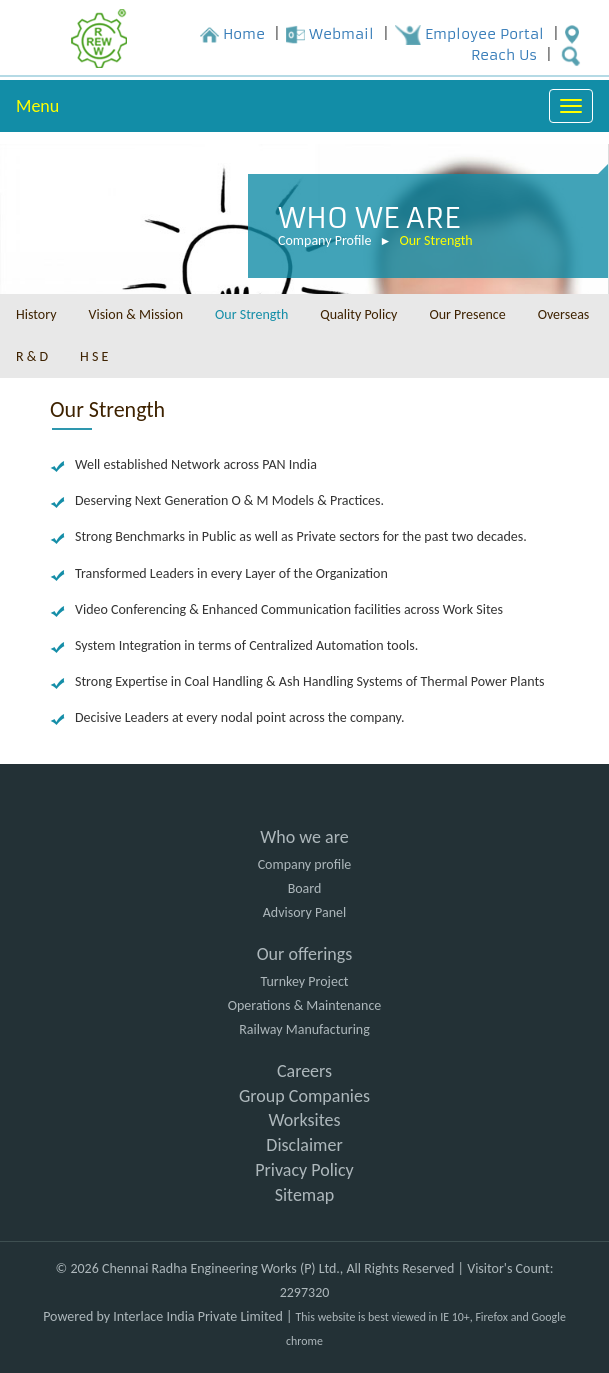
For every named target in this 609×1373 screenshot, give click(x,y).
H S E (94, 356)
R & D (32, 356)
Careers (304, 1071)
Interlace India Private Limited (197, 1316)
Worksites (304, 1120)
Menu (37, 106)
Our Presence (467, 314)
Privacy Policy (304, 1170)
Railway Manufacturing (304, 1029)
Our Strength (435, 241)
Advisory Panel (304, 912)
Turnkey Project (304, 981)
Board (305, 888)
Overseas (564, 314)
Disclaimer (304, 1145)
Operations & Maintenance (305, 1005)
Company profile (305, 864)
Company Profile (325, 241)
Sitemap (305, 1195)
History (36, 314)
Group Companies (304, 1096)
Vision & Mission (135, 314)
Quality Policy (358, 314)
